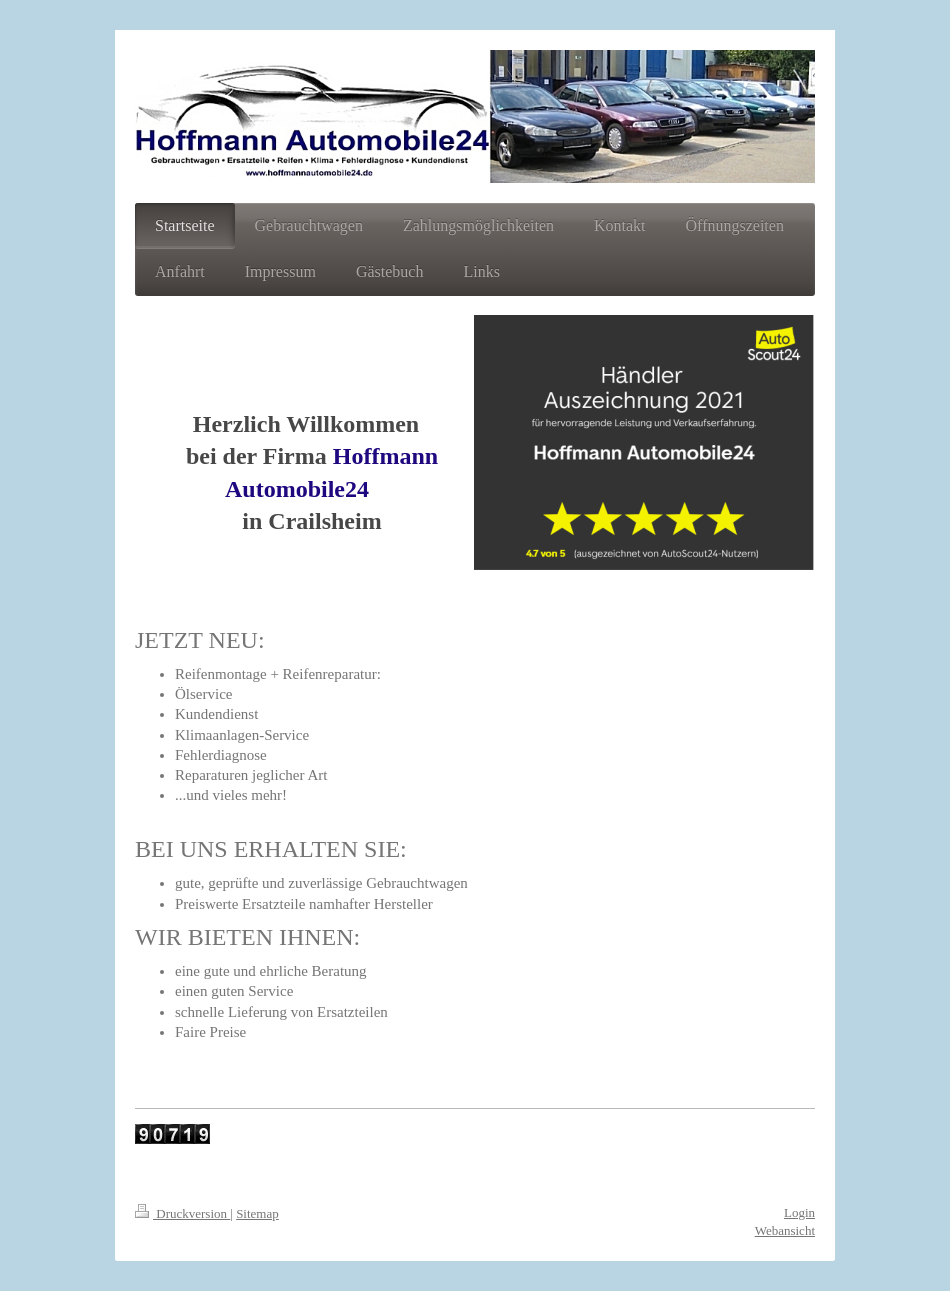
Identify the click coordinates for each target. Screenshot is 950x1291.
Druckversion (182, 1213)
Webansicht (785, 1230)
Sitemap (257, 1213)
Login (799, 1212)
